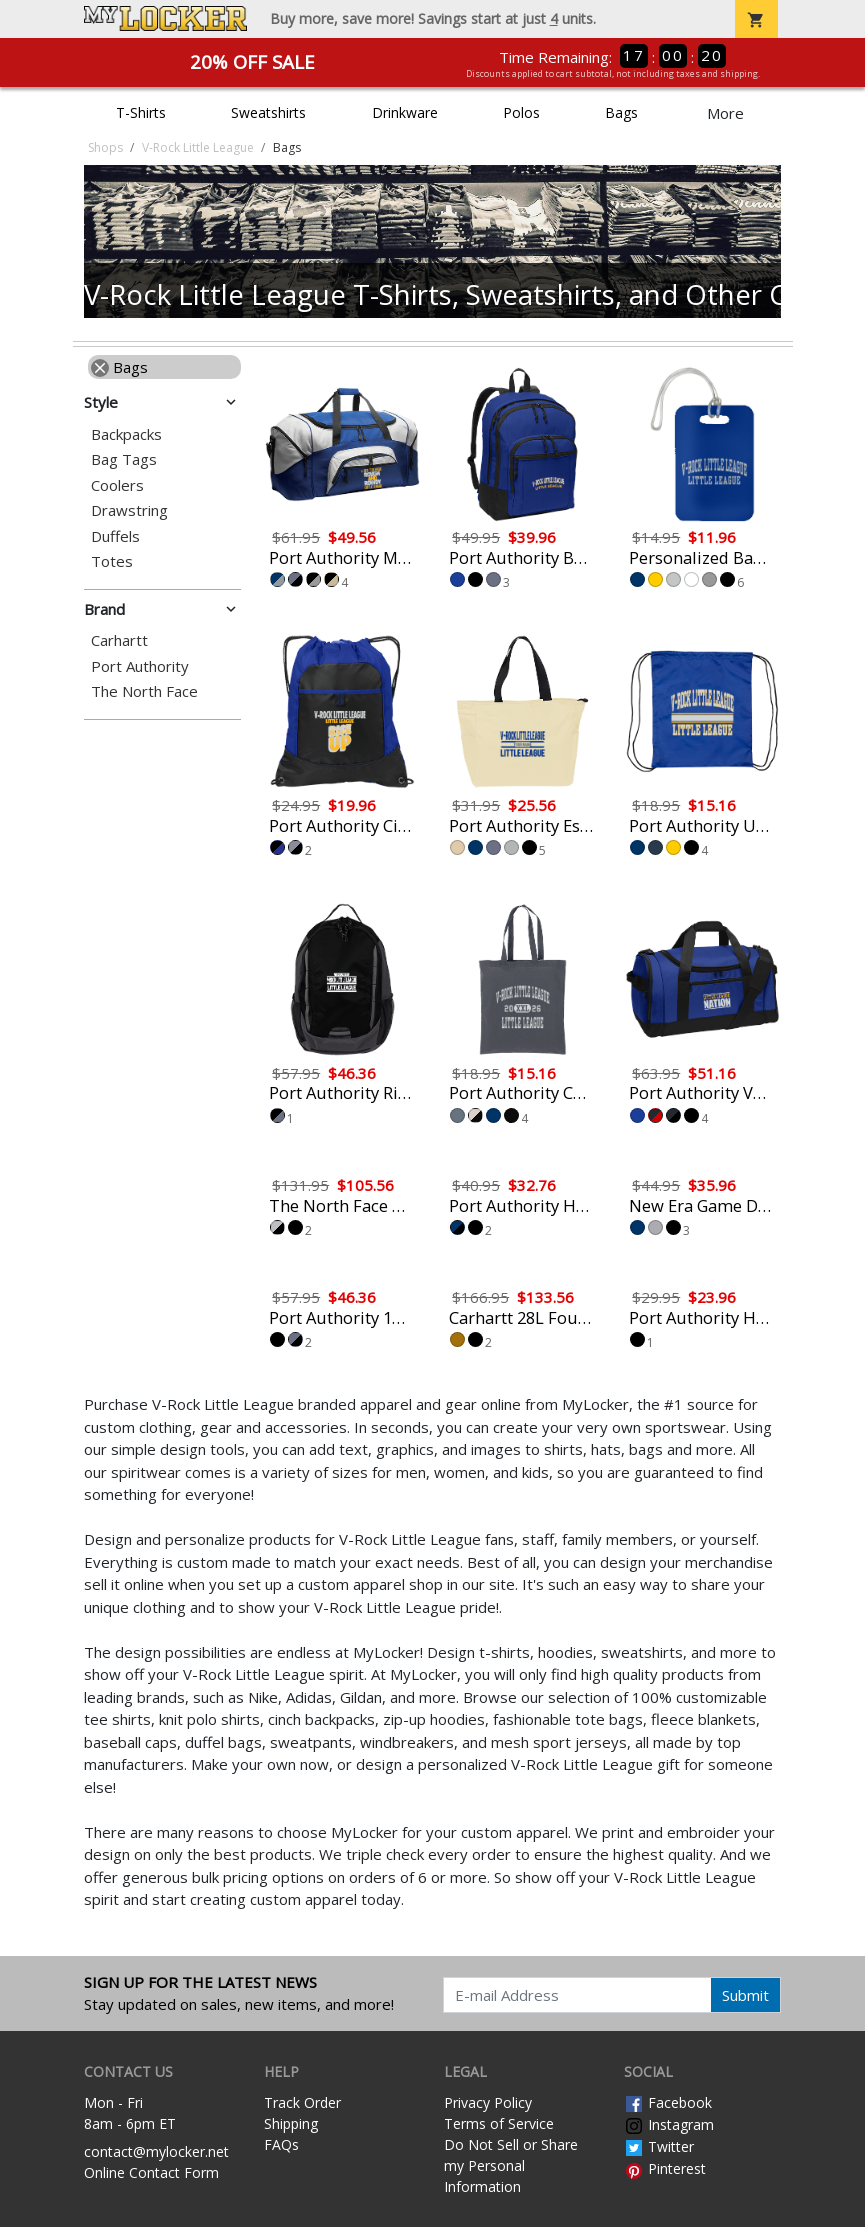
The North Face (144, 691)
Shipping (291, 2123)
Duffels (115, 536)
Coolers (117, 485)
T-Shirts (141, 112)
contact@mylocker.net (156, 2151)
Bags (621, 112)
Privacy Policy (488, 2102)
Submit (745, 1995)
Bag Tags (124, 459)
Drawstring (129, 510)
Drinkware (405, 112)
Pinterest (665, 2168)
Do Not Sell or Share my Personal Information (511, 2165)
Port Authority (140, 666)
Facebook (668, 2102)
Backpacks (126, 434)
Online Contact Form (151, 2172)
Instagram (669, 2124)
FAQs (281, 2144)
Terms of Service (499, 2123)
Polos (521, 112)
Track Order (302, 2102)
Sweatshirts (268, 112)
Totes (112, 561)
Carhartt (119, 640)
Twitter (659, 2146)
